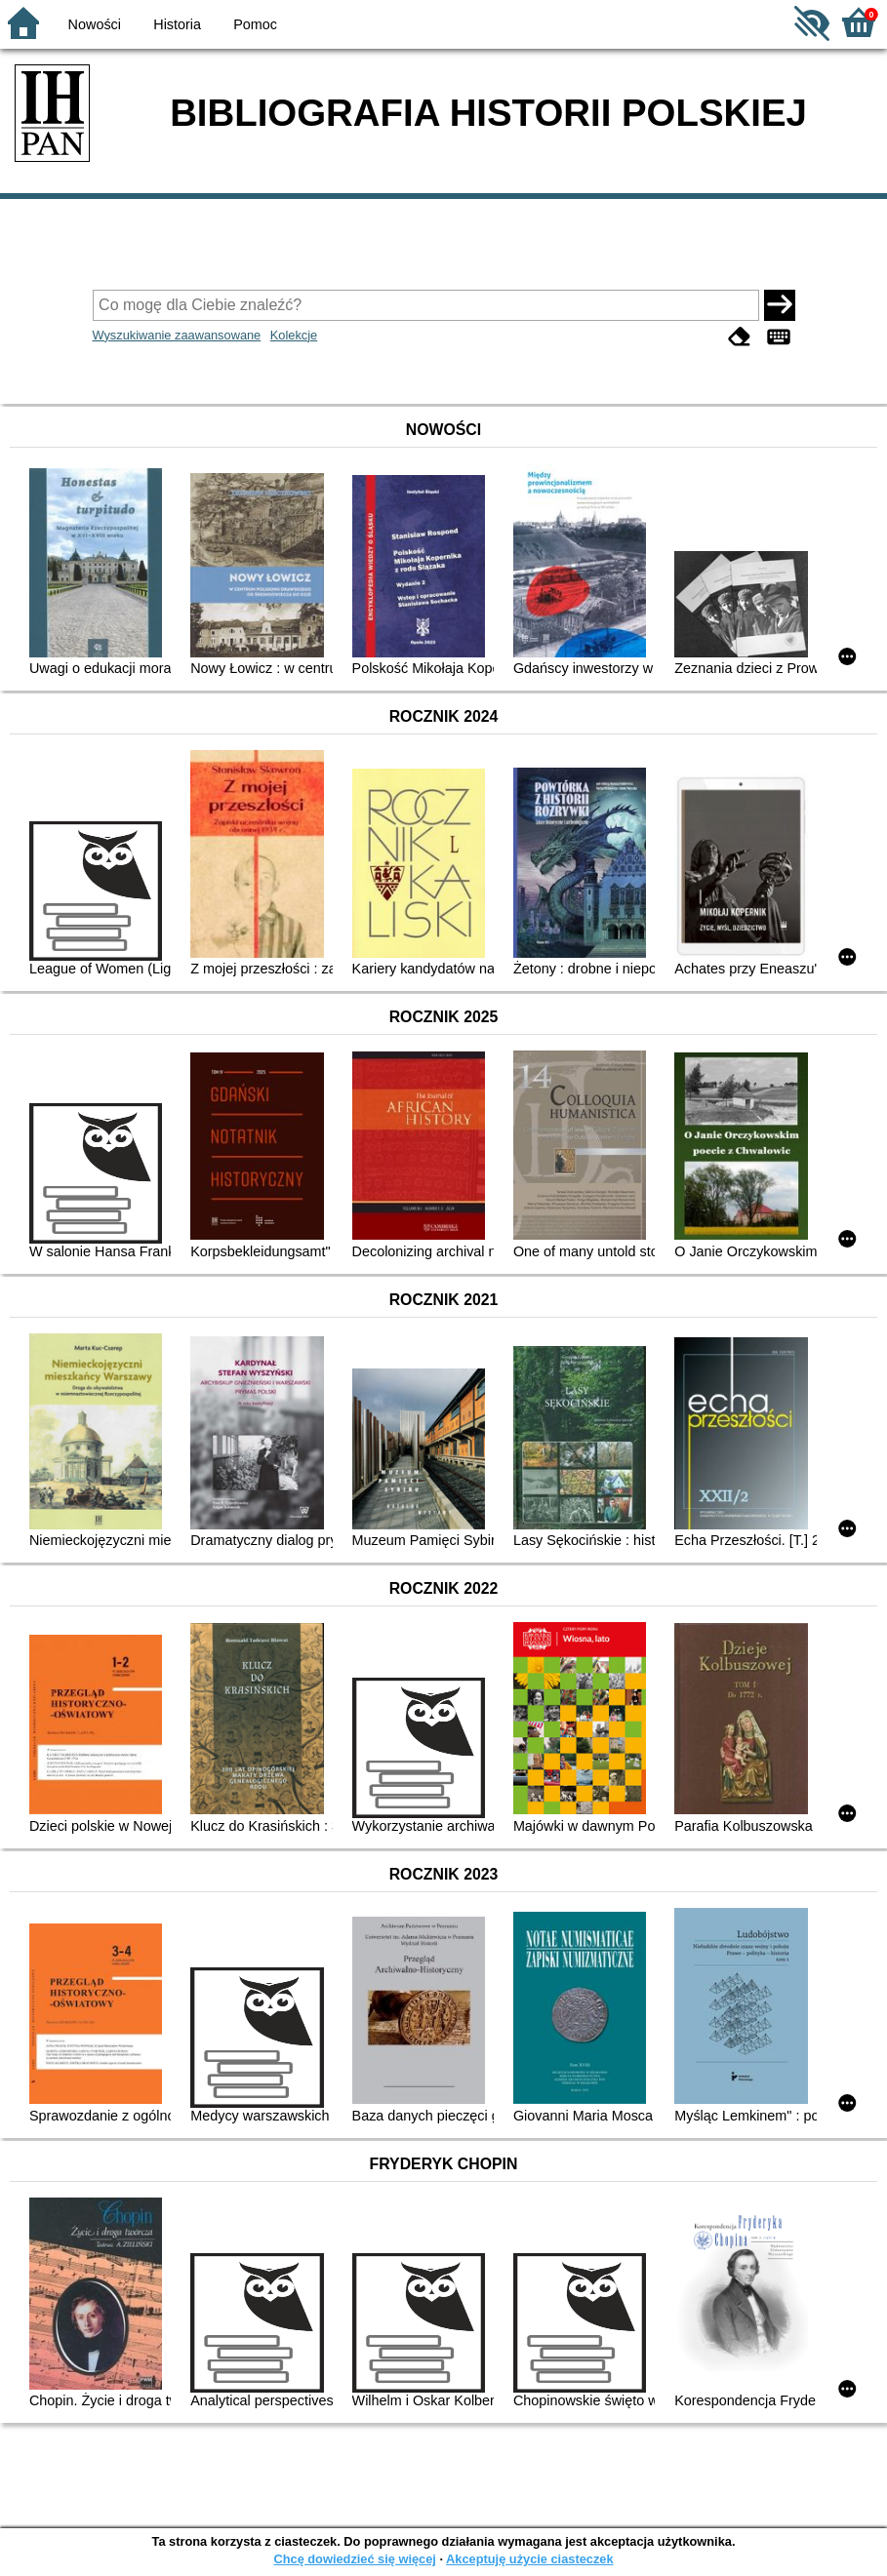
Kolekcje (293, 335)
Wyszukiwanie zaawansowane (177, 335)
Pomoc (255, 24)
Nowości (94, 24)
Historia (177, 24)
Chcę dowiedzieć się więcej (354, 2559)
